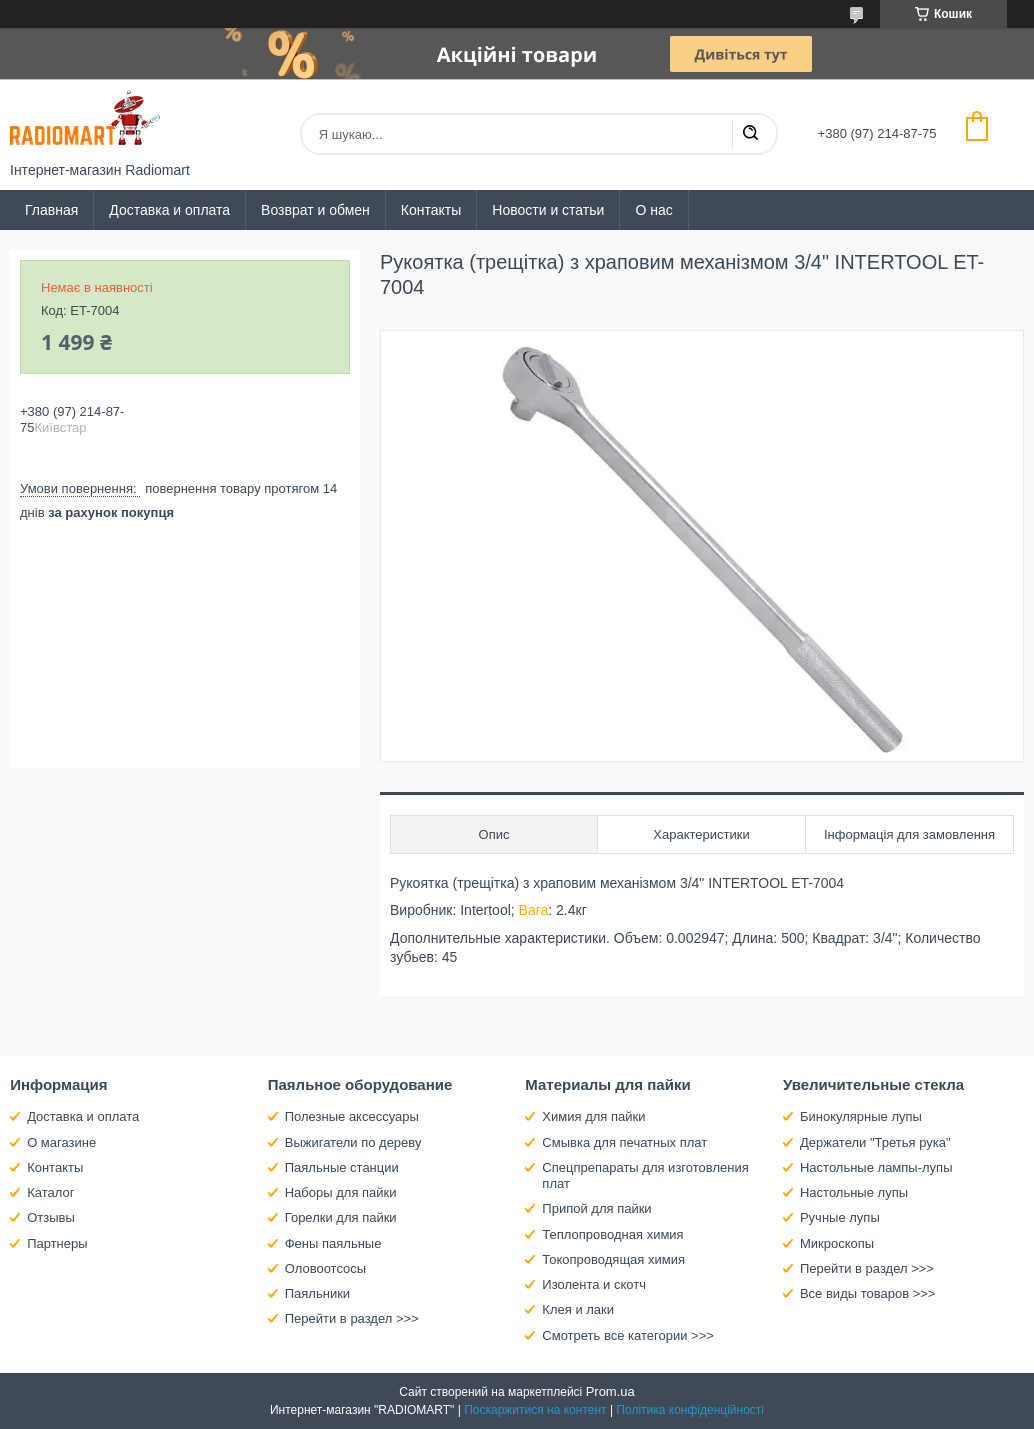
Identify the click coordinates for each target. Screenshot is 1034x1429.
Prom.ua (610, 1391)
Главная (51, 210)
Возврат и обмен (315, 210)
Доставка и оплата (169, 210)
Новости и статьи (548, 210)
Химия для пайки (593, 1116)
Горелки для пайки (341, 1217)
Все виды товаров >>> (868, 1293)
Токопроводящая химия (613, 1259)
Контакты (431, 210)
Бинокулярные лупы (861, 1116)
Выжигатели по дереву (353, 1142)
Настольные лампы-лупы (876, 1167)
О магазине (61, 1142)
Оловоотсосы (325, 1268)
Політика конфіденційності (690, 1410)
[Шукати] (750, 134)
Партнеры (57, 1243)
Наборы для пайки (341, 1192)
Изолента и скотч (594, 1284)
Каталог (50, 1192)
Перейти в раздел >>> (352, 1318)
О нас (653, 210)
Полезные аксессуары (352, 1116)
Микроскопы (837, 1243)
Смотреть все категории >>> (627, 1335)
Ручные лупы (840, 1217)
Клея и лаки (578, 1309)
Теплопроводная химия (612, 1234)
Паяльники (317, 1293)
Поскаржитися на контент (535, 1410)
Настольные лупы (854, 1192)
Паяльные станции (342, 1167)
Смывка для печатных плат (624, 1142)
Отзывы (51, 1217)
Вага (534, 910)
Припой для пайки (596, 1208)
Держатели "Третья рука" (875, 1142)
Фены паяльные (333, 1243)
